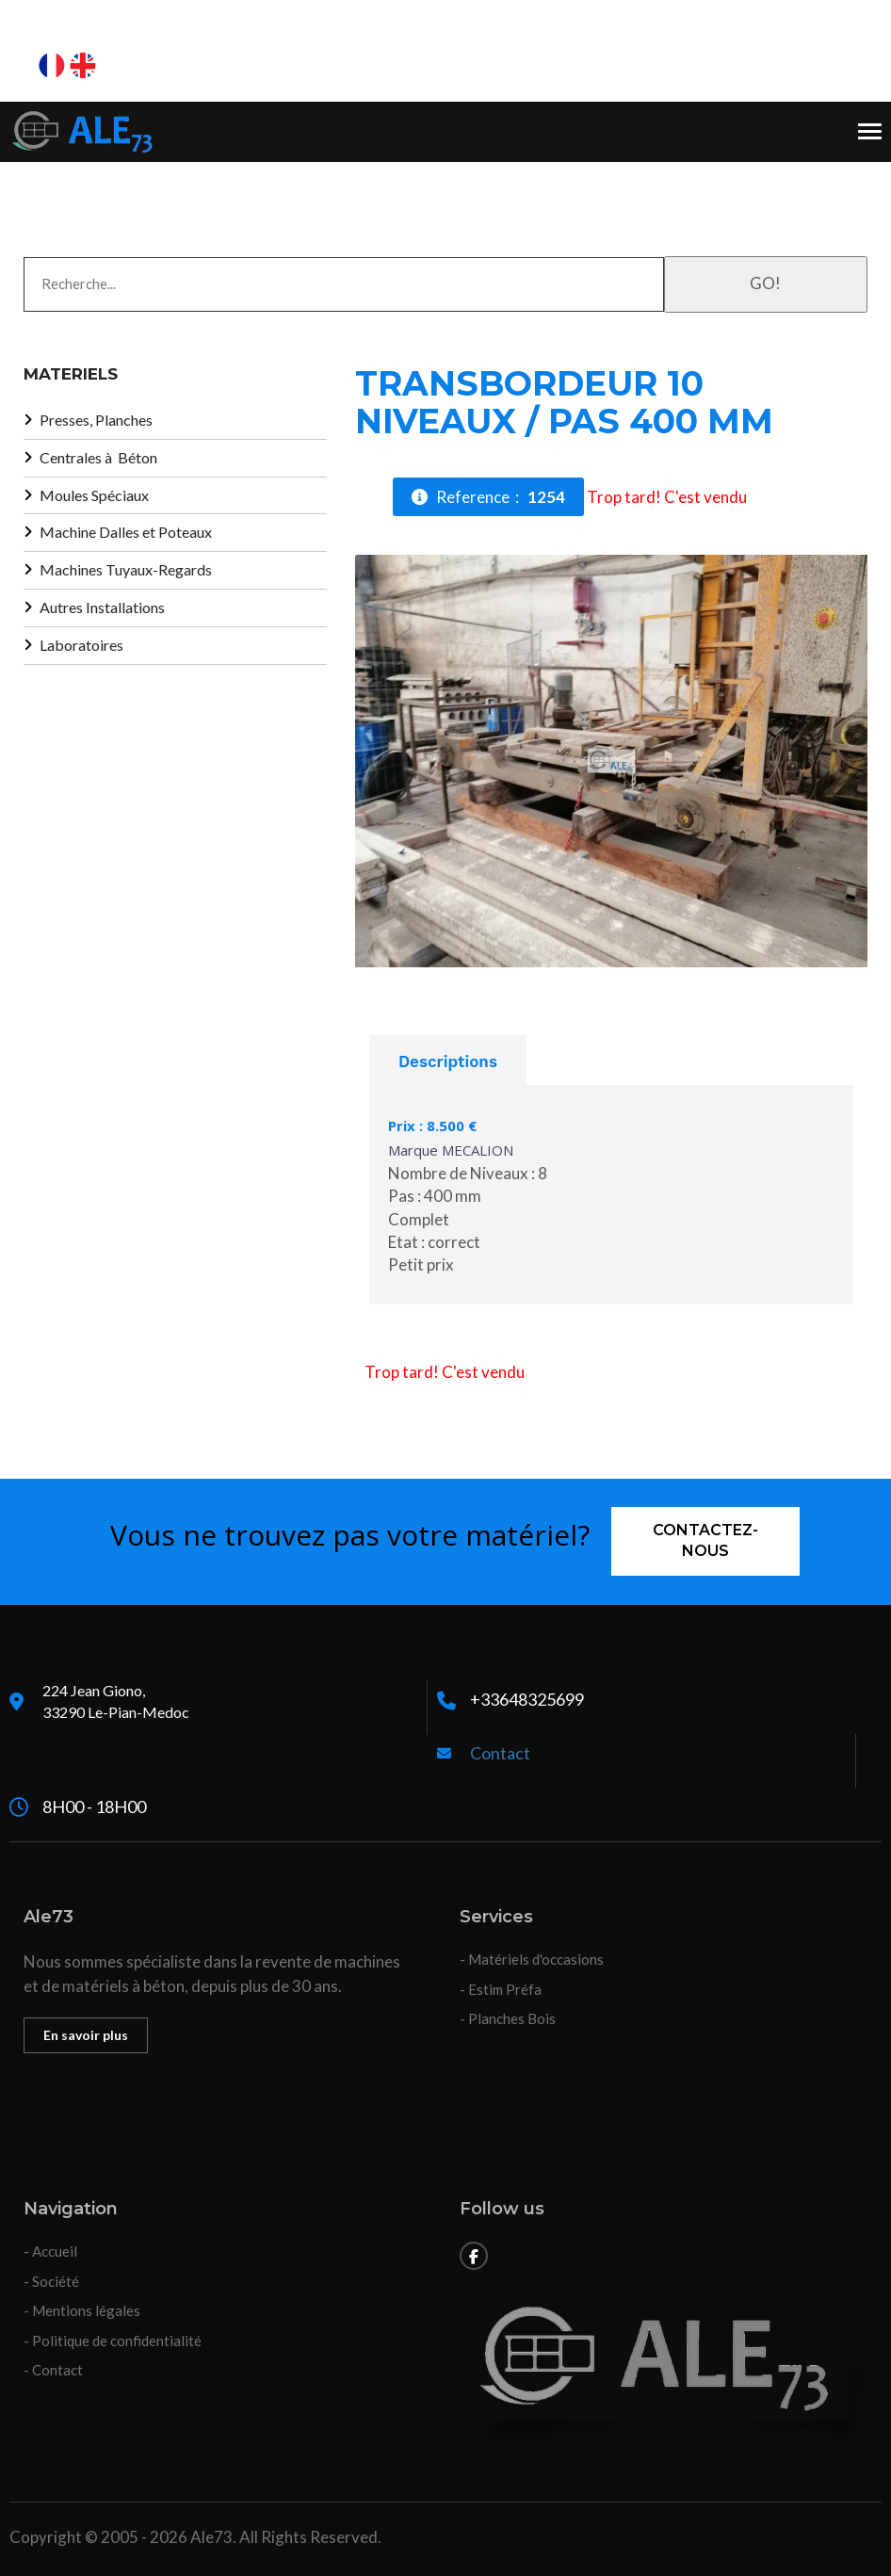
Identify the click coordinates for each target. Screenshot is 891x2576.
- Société (51, 2281)
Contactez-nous (705, 1541)
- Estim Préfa (501, 1989)
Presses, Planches (96, 420)
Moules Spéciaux (94, 495)
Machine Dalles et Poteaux (126, 532)
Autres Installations (102, 607)
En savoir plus (85, 2035)
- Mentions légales (82, 2310)
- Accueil (50, 2251)
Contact (500, 1752)
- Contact (53, 2369)
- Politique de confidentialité (113, 2340)
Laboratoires (81, 645)
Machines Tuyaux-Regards (126, 569)
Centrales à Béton (98, 457)
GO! (765, 283)
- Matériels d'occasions (532, 1959)
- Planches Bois (508, 2018)
